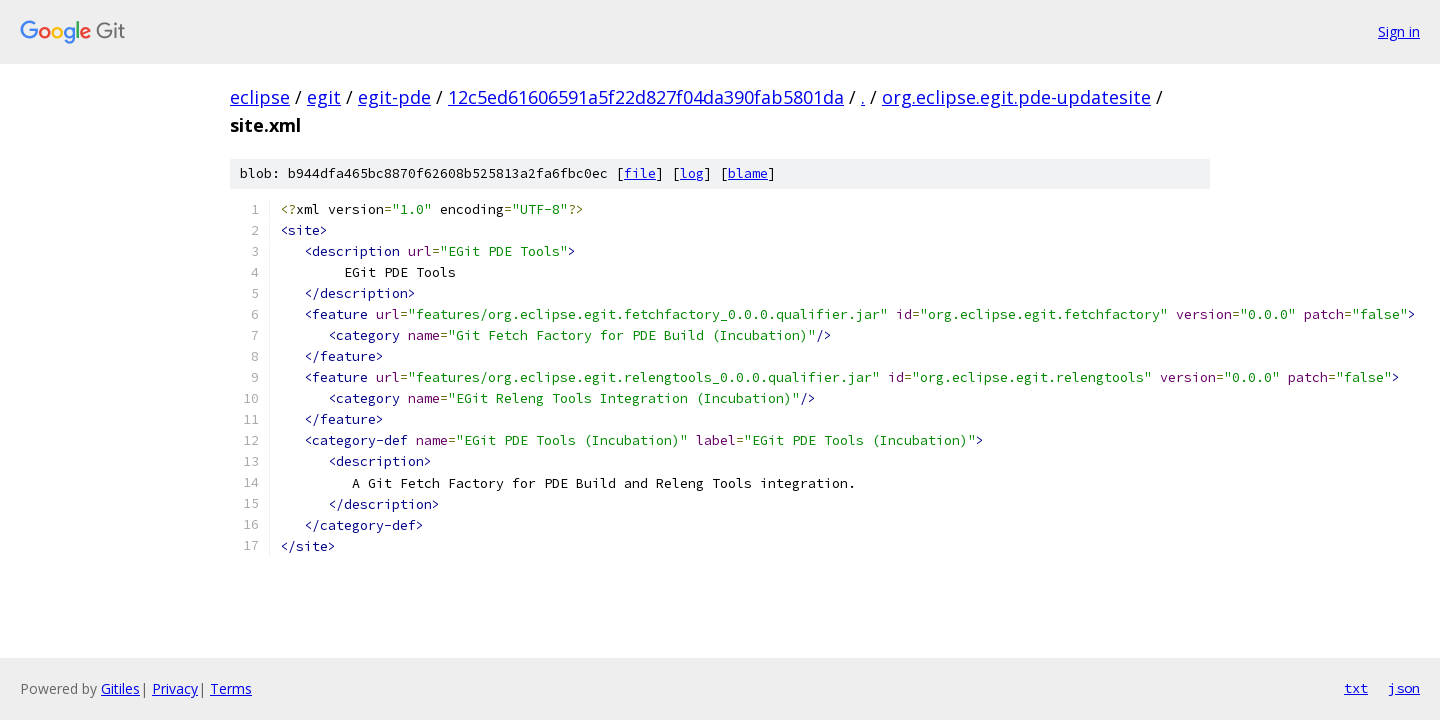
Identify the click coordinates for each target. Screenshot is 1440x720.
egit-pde (394, 97)
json (1404, 688)
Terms (231, 688)
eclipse (260, 97)
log (692, 173)
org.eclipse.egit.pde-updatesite (1016, 97)
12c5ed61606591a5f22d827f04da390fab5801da (646, 97)
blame (748, 173)
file (640, 173)
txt (1356, 688)
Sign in (1399, 31)
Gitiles (120, 688)
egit (324, 97)
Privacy (175, 688)
